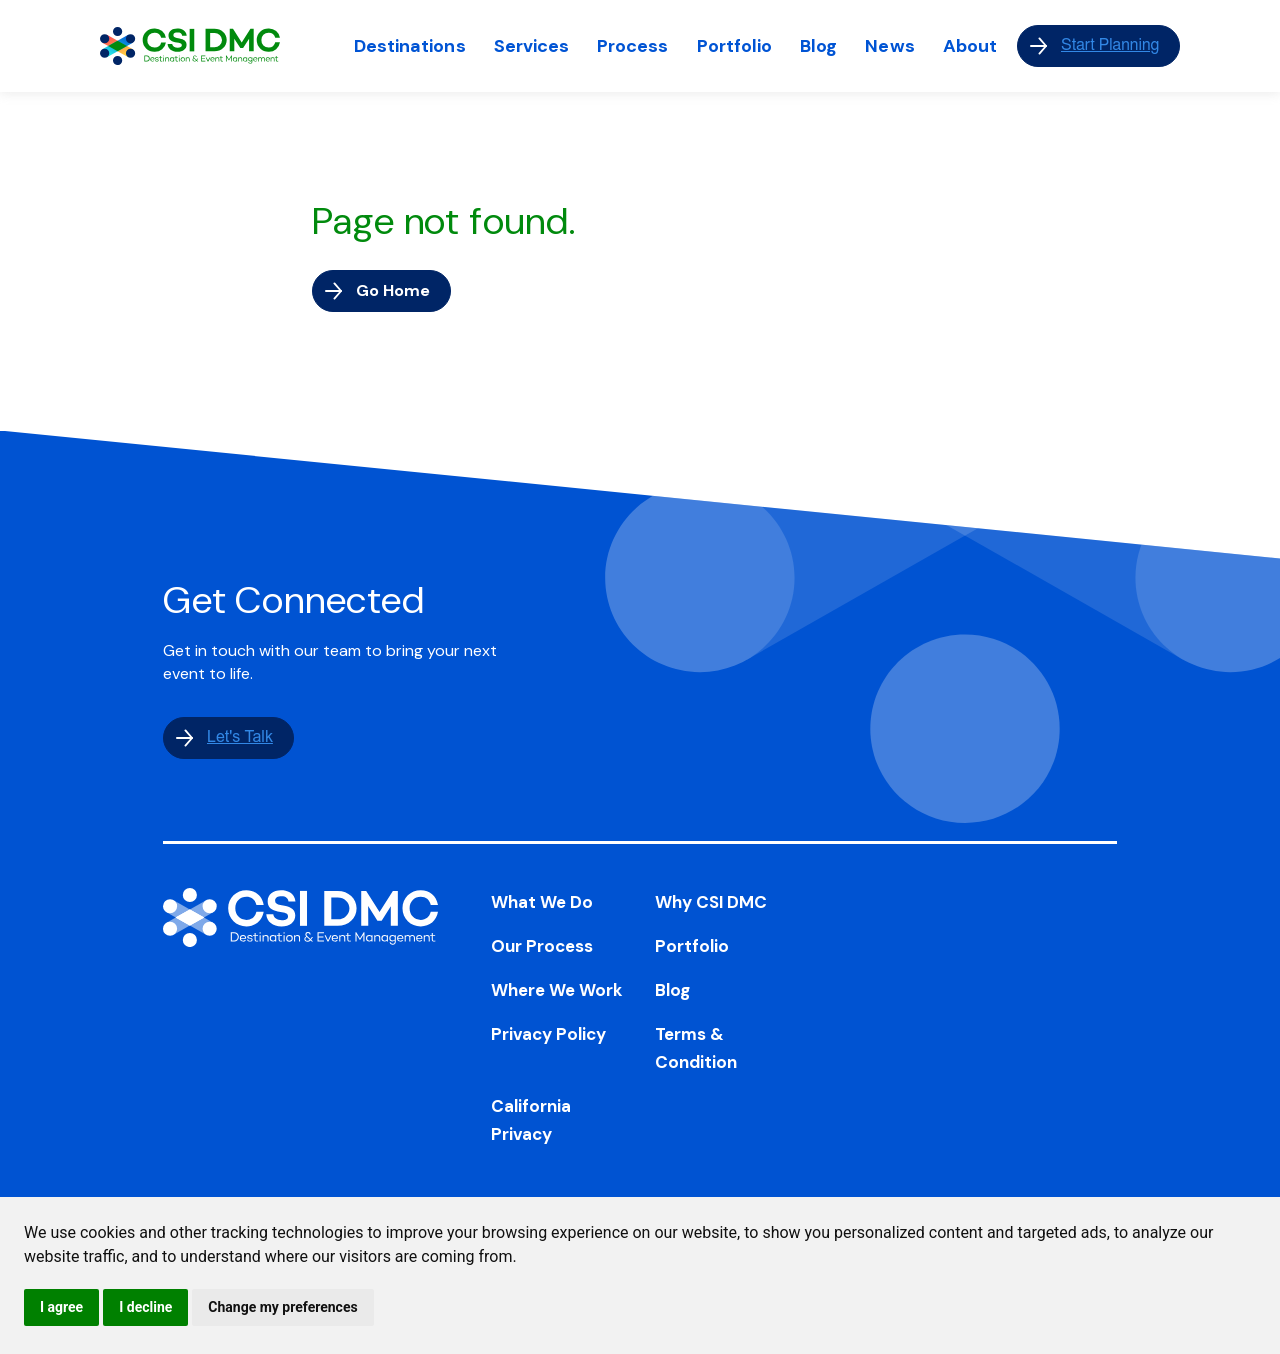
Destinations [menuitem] (410, 46)
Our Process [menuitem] (542, 946)
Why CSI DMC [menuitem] (711, 902)
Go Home (393, 290)
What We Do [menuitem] (542, 902)
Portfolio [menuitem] (735, 46)
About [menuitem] (970, 46)
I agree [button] (61, 1307)
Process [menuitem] (632, 46)
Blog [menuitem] (818, 46)
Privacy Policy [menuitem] (548, 1034)
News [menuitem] (889, 46)
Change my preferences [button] (282, 1307)
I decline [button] (145, 1307)
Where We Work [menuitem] (557, 990)
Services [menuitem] (532, 46)
